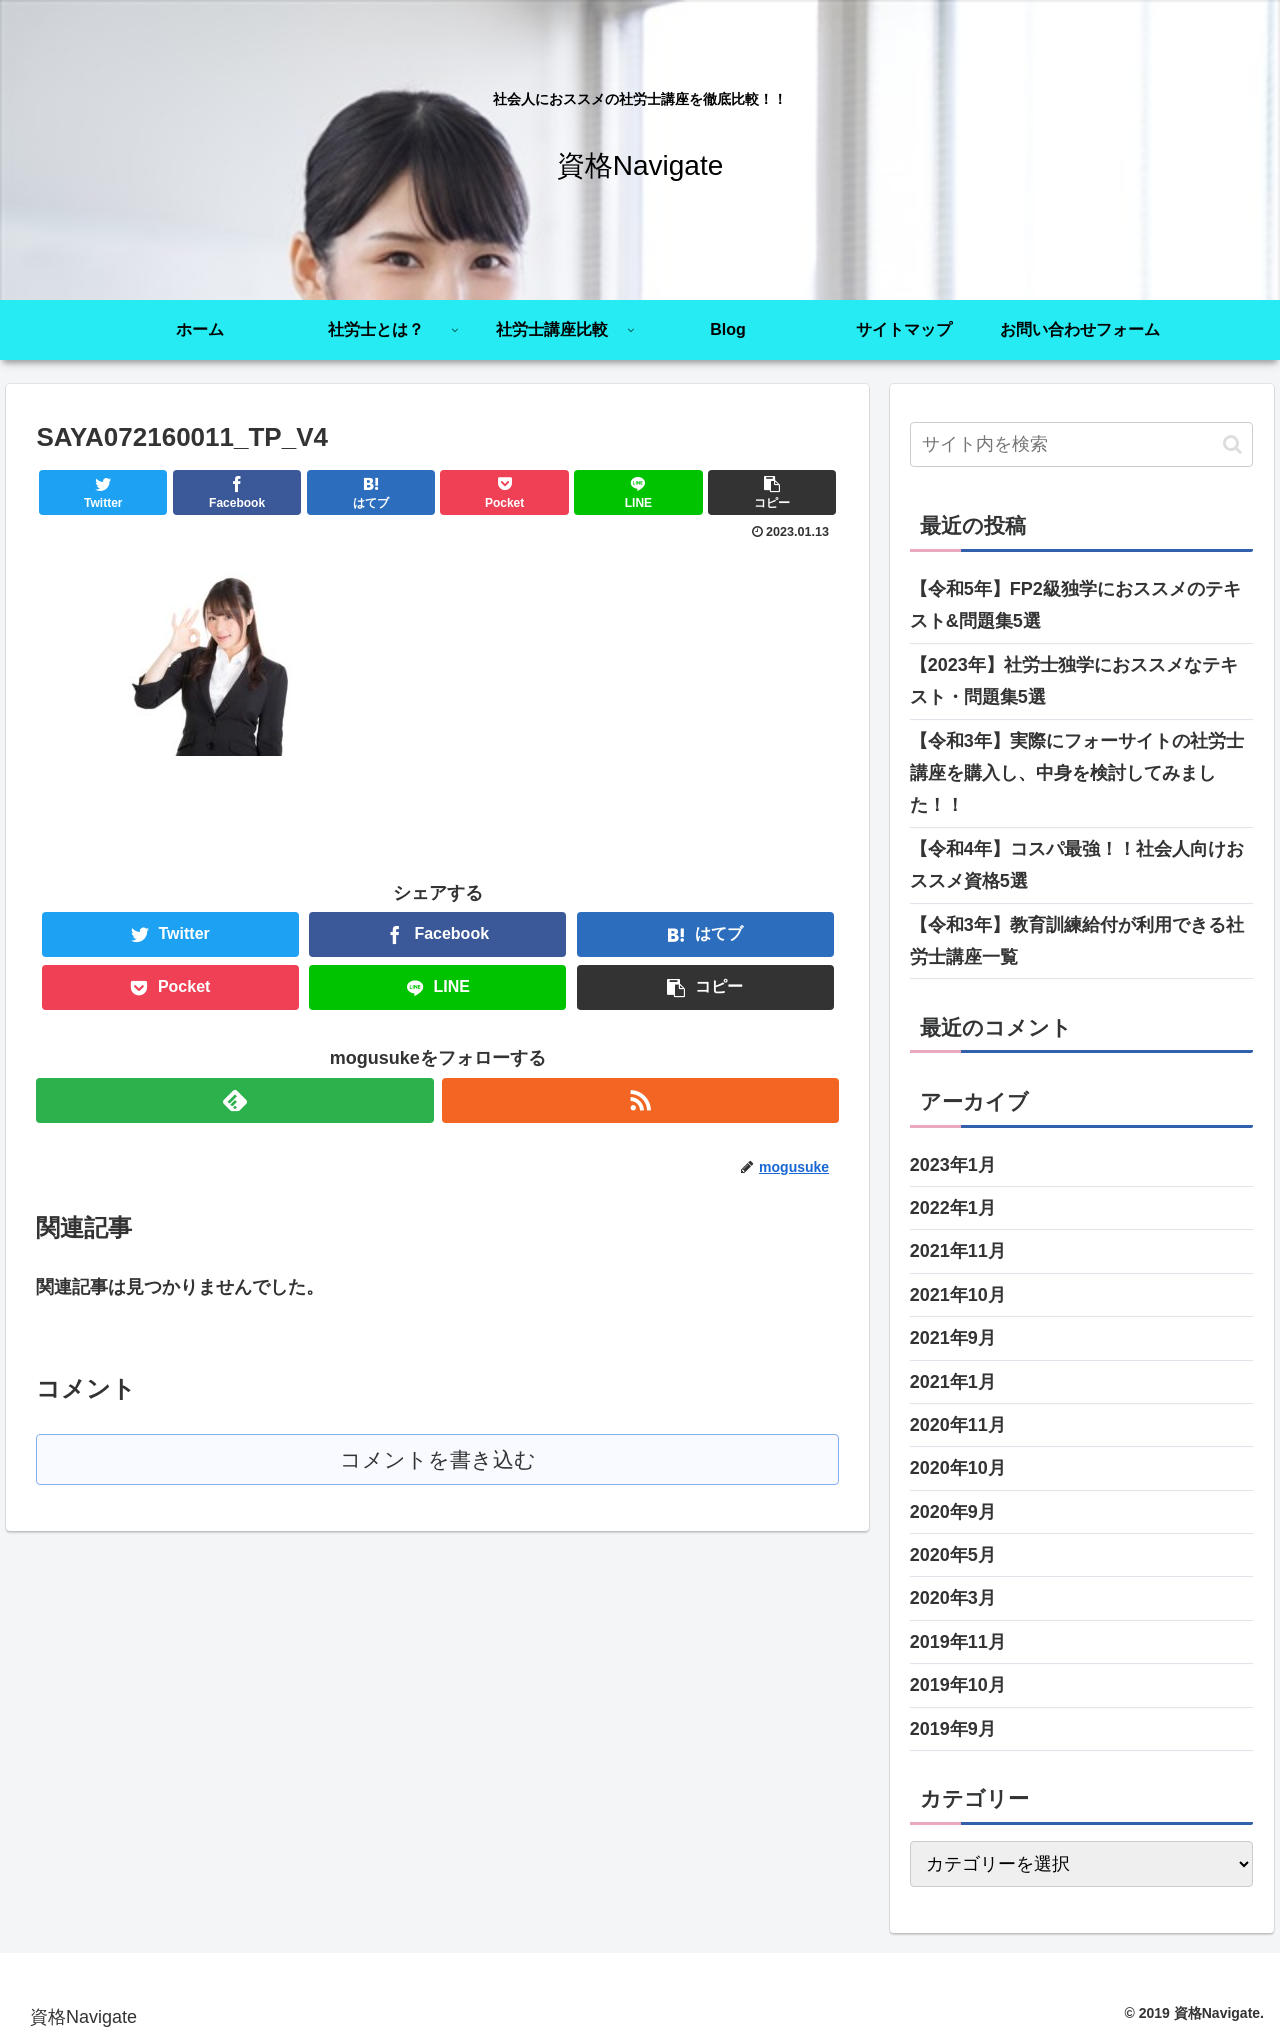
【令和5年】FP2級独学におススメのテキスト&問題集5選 (1075, 605)
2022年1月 (953, 1208)
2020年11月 (958, 1425)
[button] (1232, 444)
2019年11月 (958, 1642)
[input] (1082, 444)
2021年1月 (953, 1382)
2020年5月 (953, 1555)
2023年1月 (953, 1165)
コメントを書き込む (437, 1459)
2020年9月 (953, 1512)
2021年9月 (953, 1338)
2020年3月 (953, 1598)
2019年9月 (953, 1729)
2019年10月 (958, 1685)
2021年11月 (958, 1251)
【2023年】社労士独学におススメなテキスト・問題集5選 (1074, 681)
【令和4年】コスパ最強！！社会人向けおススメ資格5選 (1077, 865)
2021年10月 (958, 1295)
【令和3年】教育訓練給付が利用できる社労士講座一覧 (1077, 941)
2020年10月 (958, 1468)
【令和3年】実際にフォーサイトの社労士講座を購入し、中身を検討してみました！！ (1077, 773)
